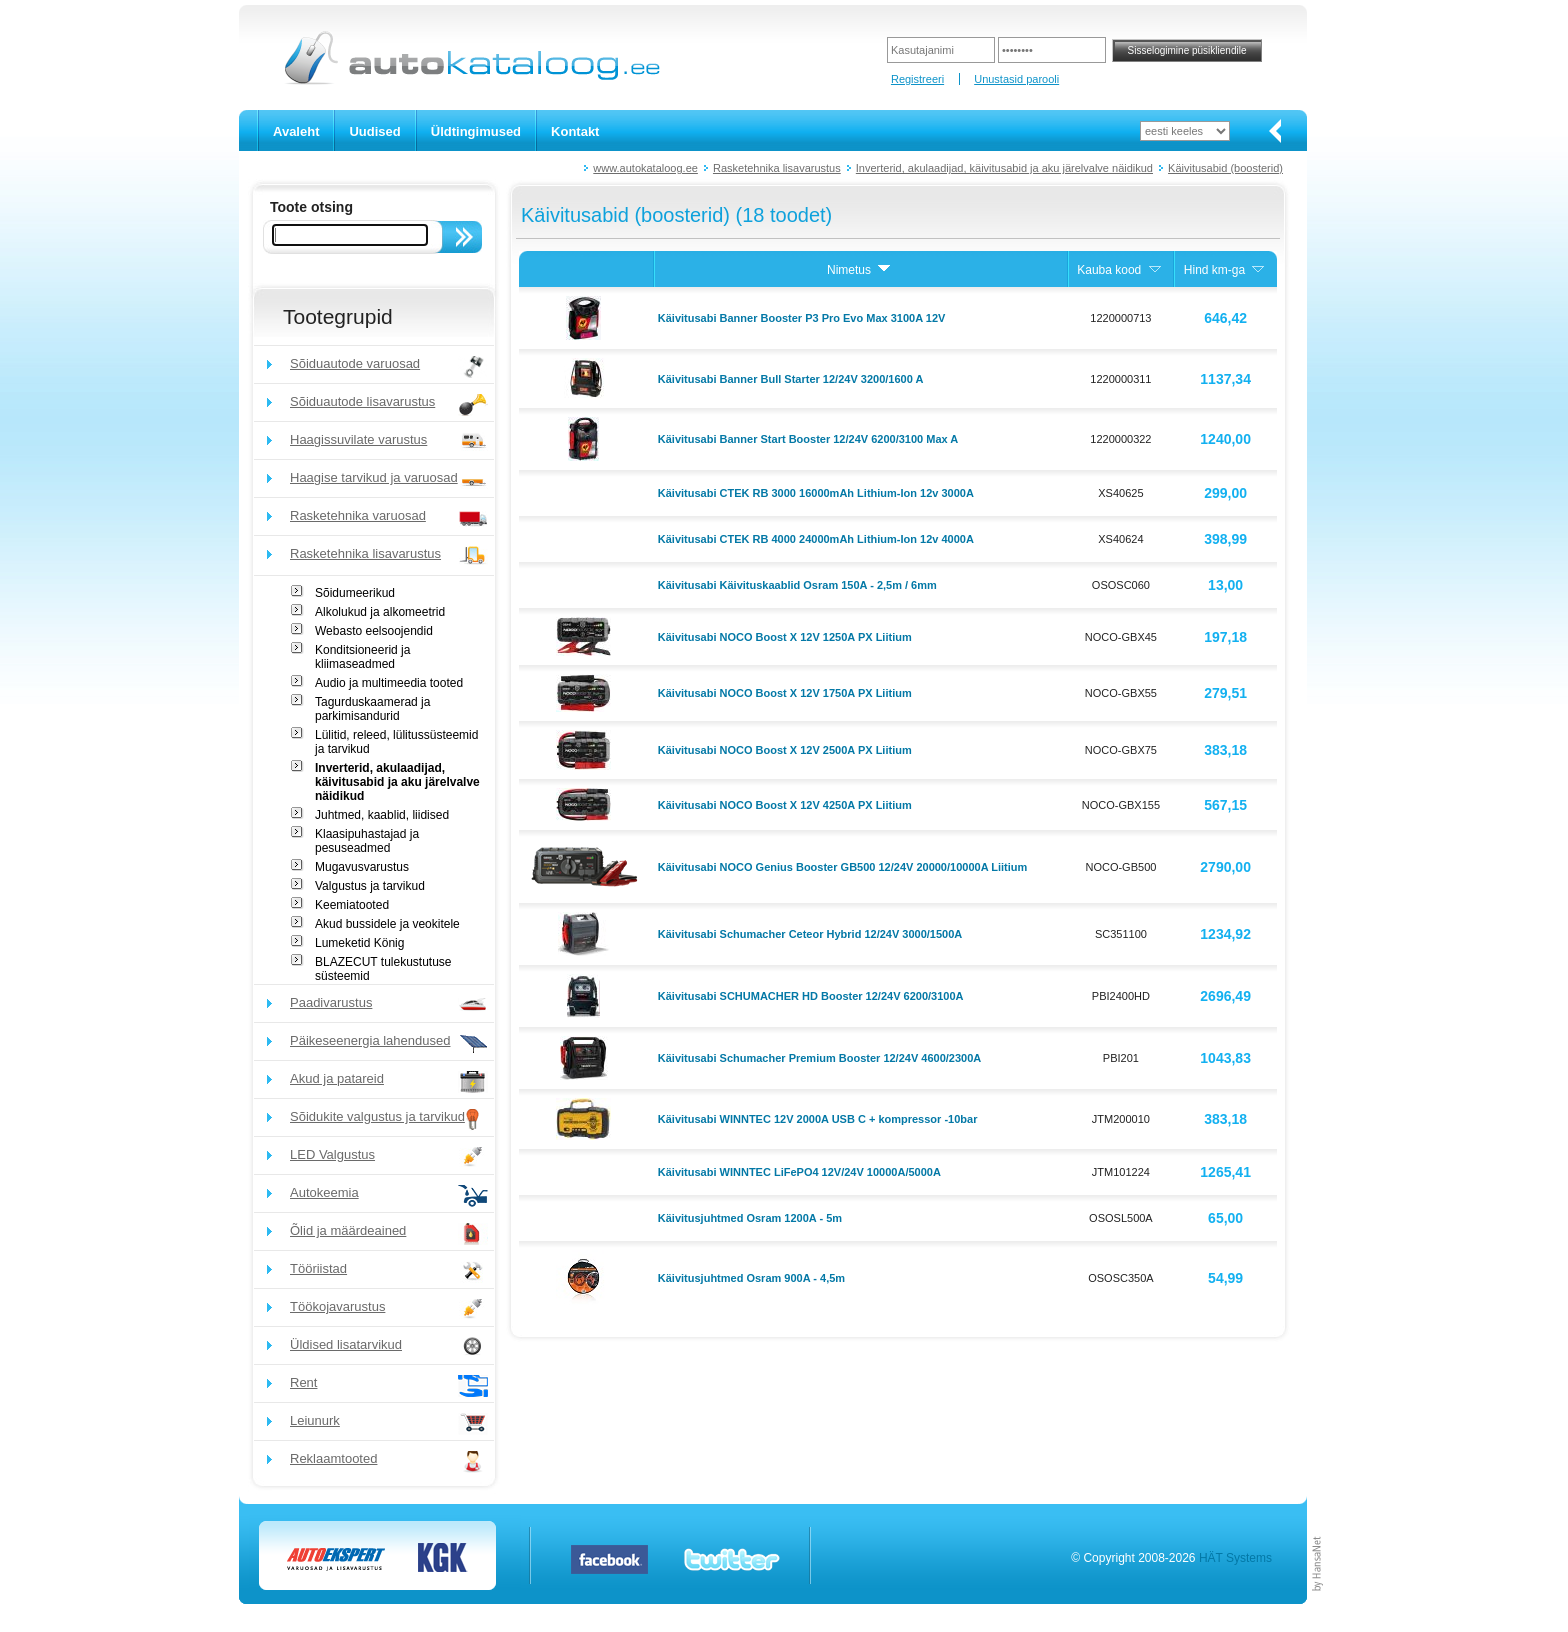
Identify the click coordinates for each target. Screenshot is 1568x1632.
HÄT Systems (1235, 1558)
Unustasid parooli (1016, 79)
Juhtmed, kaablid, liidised (382, 815)
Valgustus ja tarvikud (370, 886)
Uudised (374, 131)
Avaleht (296, 131)
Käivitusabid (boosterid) (1225, 168)
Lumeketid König (359, 943)
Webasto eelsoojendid (374, 631)
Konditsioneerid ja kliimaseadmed (362, 657)
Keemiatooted (352, 905)
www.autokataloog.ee (645, 168)
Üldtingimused (476, 131)
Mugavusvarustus (362, 867)
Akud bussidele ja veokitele (387, 924)
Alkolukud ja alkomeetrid (380, 612)
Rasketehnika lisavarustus (777, 168)
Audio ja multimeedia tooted (389, 683)
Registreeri (917, 79)
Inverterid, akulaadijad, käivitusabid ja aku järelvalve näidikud (1004, 168)
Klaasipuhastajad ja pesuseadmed (367, 841)
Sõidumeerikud (355, 593)
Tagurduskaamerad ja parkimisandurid (372, 709)
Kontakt (575, 131)
